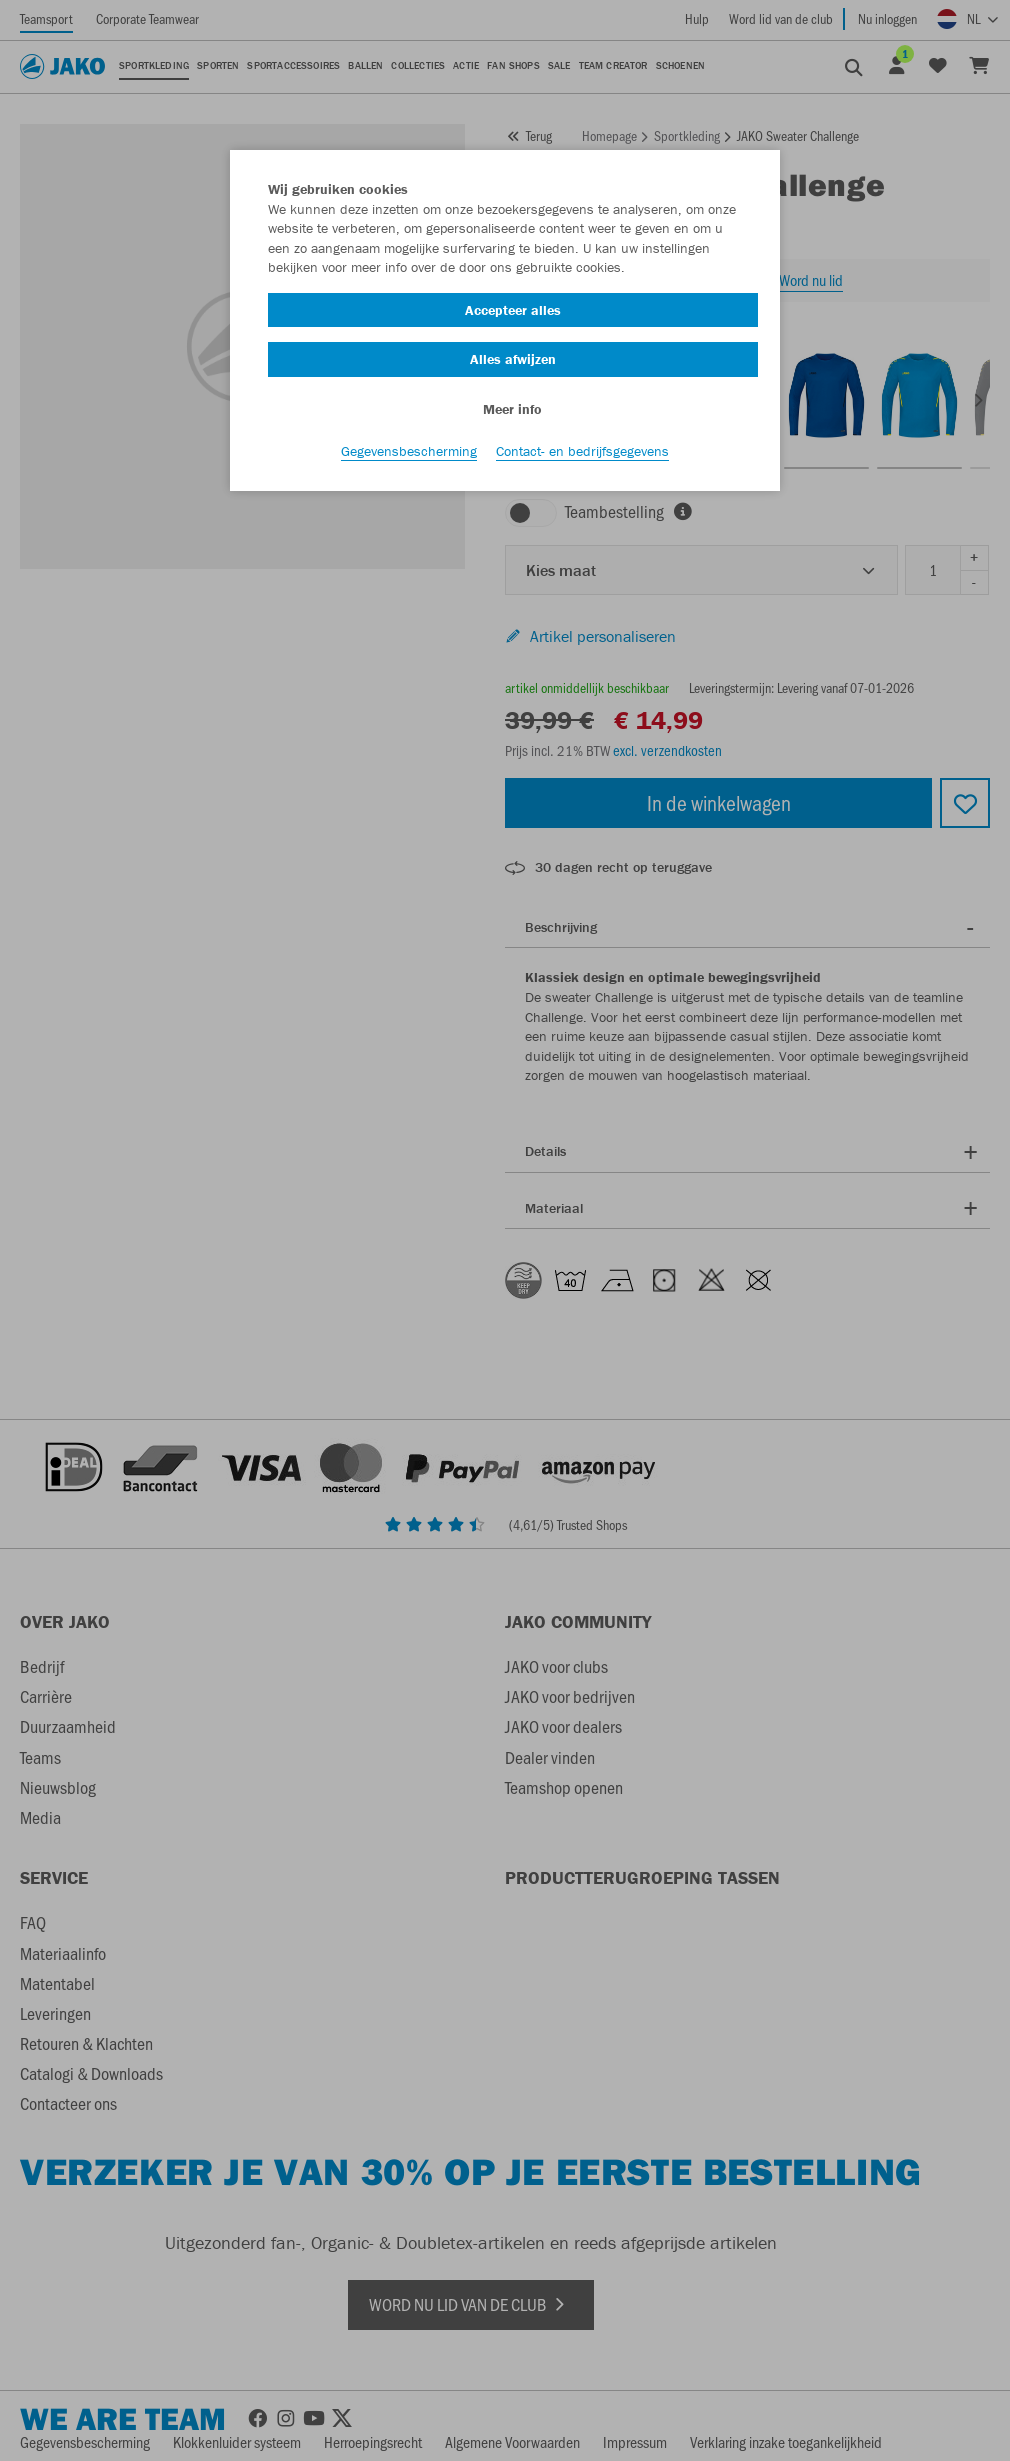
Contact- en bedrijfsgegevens (582, 451)
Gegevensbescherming (409, 451)
